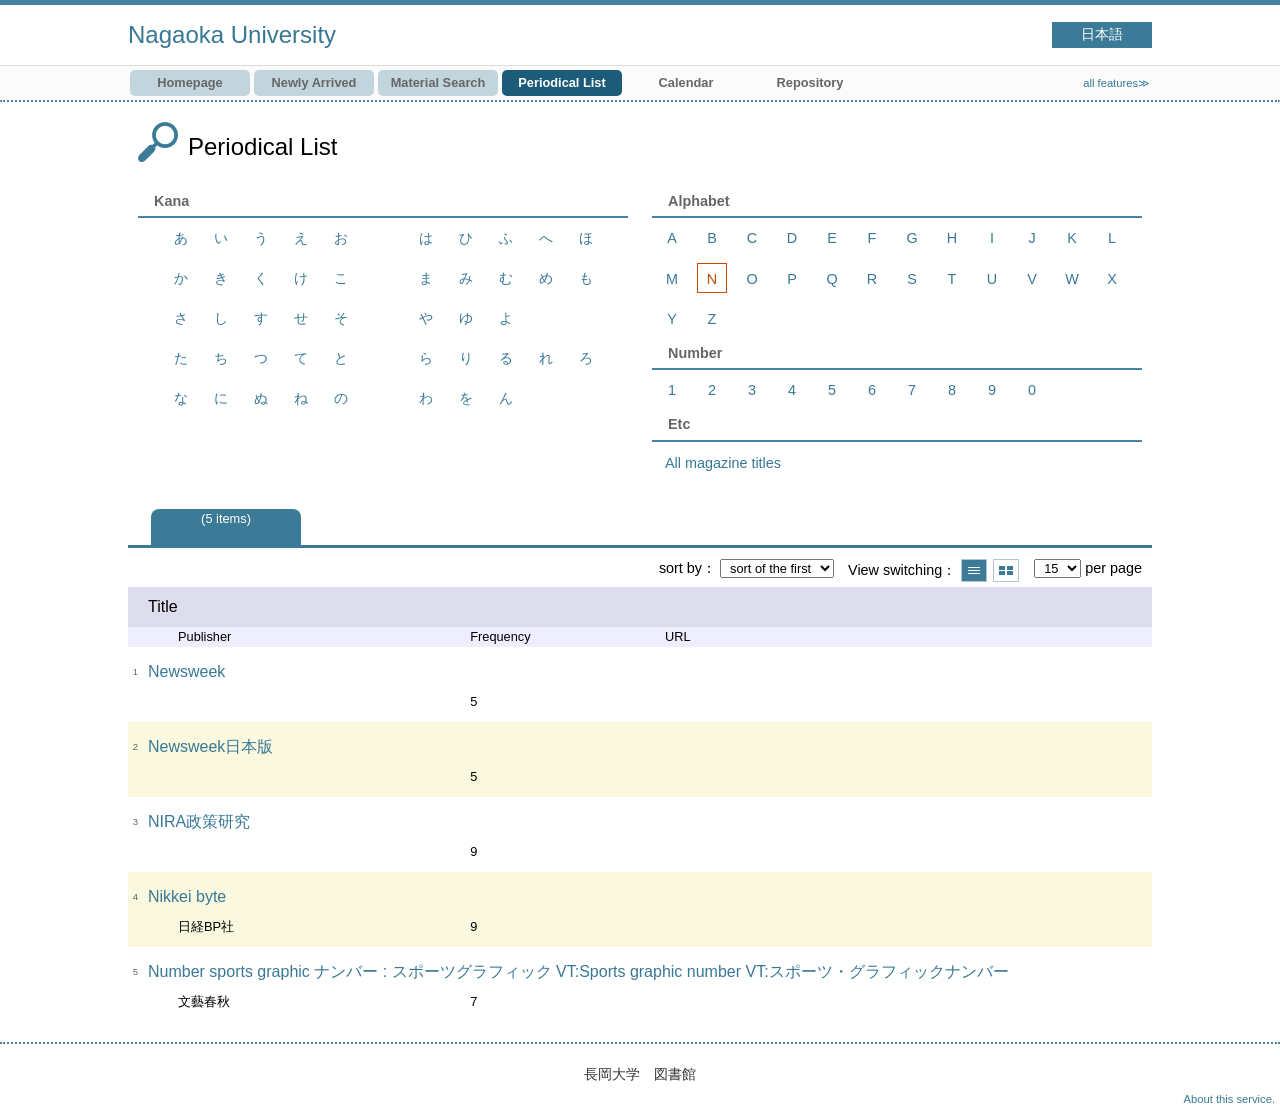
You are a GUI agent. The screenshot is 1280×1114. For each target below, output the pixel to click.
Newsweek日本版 (210, 746)
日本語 (1102, 34)
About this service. (1229, 1099)
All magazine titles (723, 463)
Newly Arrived (314, 82)
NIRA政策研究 (199, 821)
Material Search (438, 82)
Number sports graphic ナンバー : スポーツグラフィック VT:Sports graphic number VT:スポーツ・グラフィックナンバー (578, 971)
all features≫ (1116, 83)
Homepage (189, 82)
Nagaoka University (232, 34)
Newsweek (186, 671)
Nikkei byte (187, 896)
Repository (810, 82)
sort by (680, 568)
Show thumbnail (1006, 570)
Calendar (686, 82)
